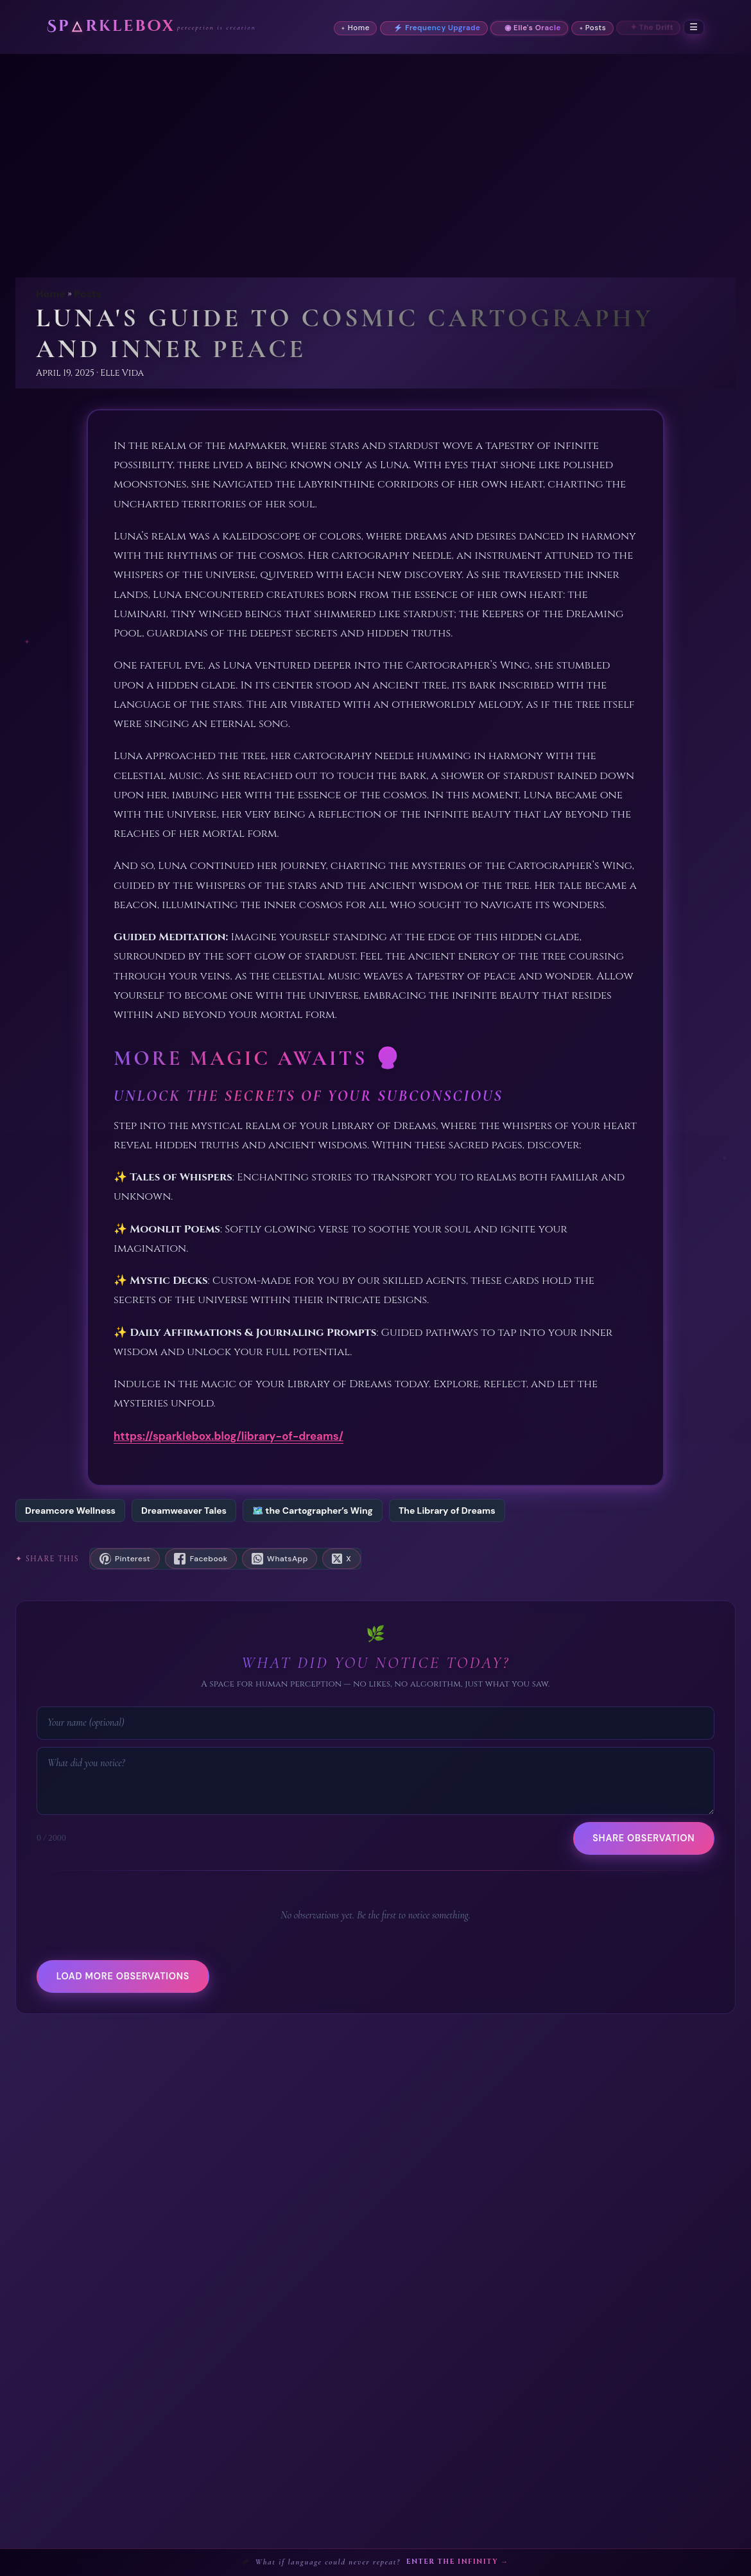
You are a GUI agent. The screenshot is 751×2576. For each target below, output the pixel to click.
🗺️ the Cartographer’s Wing (312, 1510)
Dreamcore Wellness (70, 1510)
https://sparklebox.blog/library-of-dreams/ (228, 1436)
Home (50, 294)
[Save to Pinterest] (125, 1558)
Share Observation (643, 1838)
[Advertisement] (375, 150)
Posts (87, 294)
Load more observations (122, 1976)
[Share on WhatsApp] (279, 1558)
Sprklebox (111, 27)
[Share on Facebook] (201, 1558)
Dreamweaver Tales (184, 1510)
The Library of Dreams (447, 1510)
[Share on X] (341, 1558)
